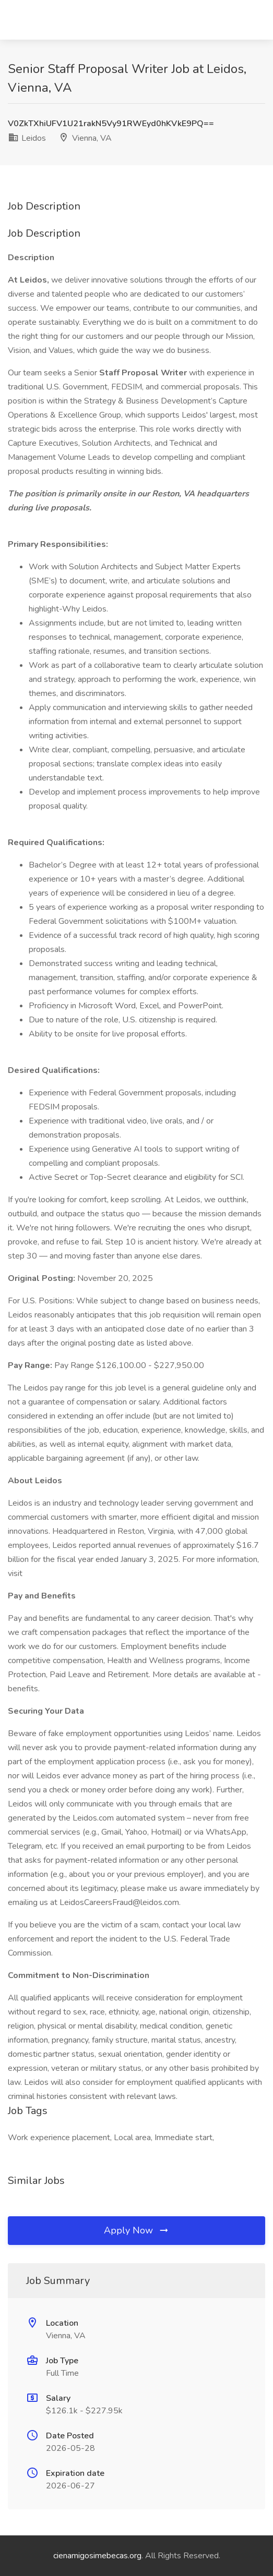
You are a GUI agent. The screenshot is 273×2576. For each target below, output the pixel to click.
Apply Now (137, 2230)
